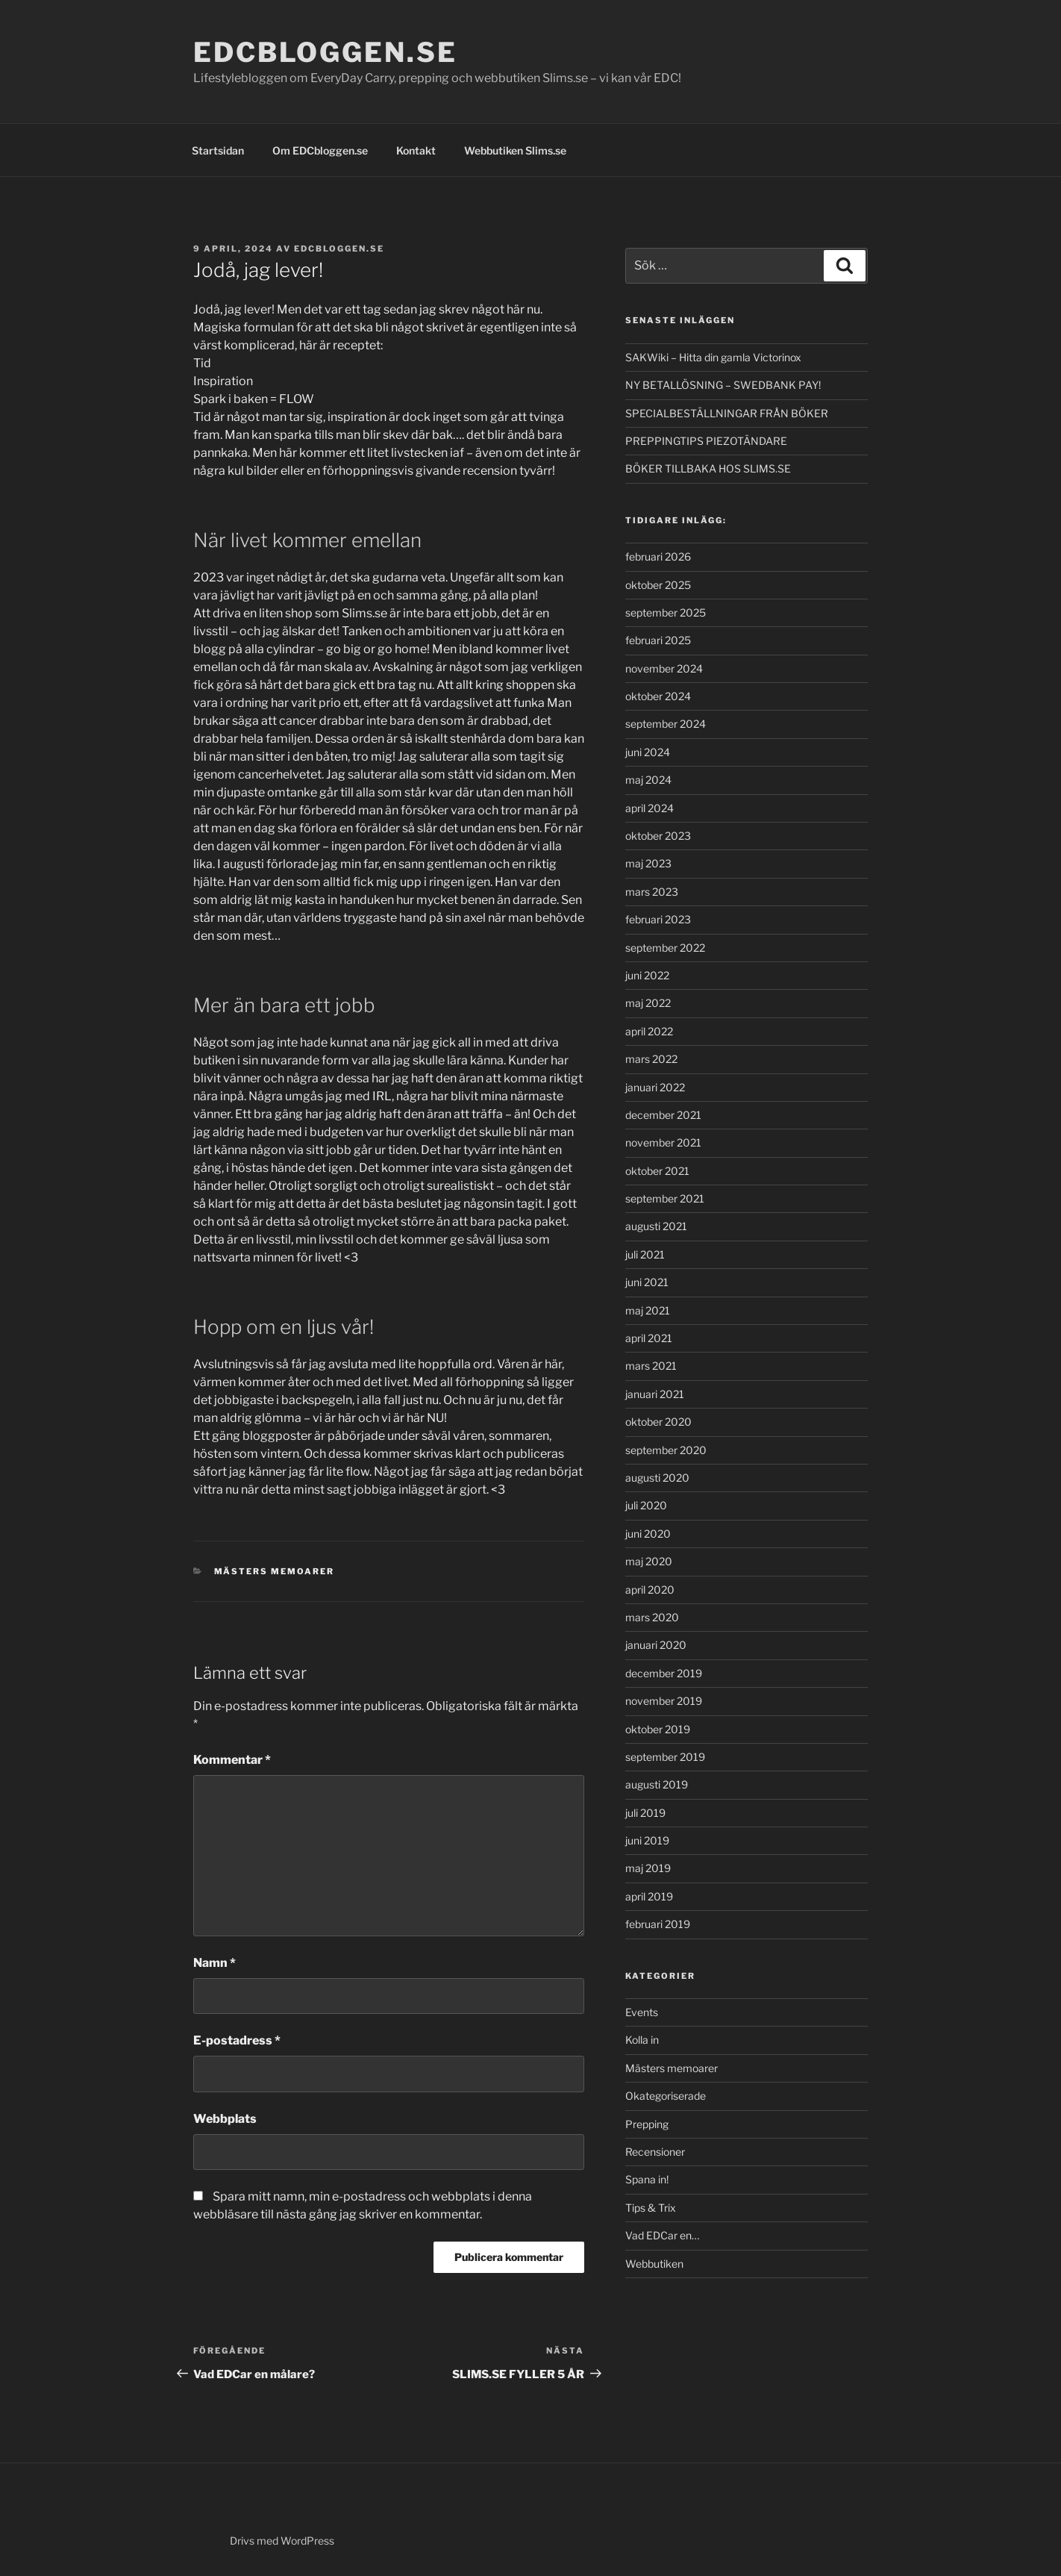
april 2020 (650, 1589)
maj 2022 (648, 1003)
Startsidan (218, 150)
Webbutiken (654, 2263)
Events (641, 2012)
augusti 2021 (656, 1226)
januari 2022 (655, 1087)
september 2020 (666, 1450)
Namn (214, 1963)
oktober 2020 (658, 1421)
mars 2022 (651, 1058)
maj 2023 (648, 863)
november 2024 (664, 668)
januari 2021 (654, 1394)
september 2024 (665, 723)
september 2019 (665, 1756)
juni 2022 (647, 975)
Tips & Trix (650, 2207)
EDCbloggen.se (325, 52)
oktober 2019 (657, 1729)
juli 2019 (645, 1812)
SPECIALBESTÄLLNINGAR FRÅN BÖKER (726, 413)
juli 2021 (645, 1254)
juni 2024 (647, 752)
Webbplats (225, 2119)
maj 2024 (648, 779)
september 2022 (665, 947)
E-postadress (237, 2040)
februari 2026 (658, 556)
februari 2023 (658, 919)
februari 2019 (657, 1924)
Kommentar (232, 1760)
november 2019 (663, 1700)
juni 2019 (647, 1840)
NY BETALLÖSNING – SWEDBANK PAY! (723, 384)
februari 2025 (658, 640)
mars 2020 (652, 1617)
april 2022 (649, 1031)
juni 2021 (647, 1282)
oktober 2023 (658, 835)
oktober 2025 (658, 584)
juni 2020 (648, 1533)
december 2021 (663, 1114)
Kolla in (642, 2039)
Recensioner (655, 2151)
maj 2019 (648, 1868)
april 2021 (648, 1338)
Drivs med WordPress (282, 2540)
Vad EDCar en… (662, 2235)
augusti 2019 (656, 1784)
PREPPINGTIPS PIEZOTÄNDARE (706, 440)
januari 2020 (655, 1644)
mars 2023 (651, 891)
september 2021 (664, 1198)
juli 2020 (646, 1505)
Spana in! (647, 2179)
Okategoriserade (665, 2095)
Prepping (647, 2124)
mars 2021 (651, 1365)
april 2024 (649, 808)
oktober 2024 (658, 696)
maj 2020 (648, 1561)
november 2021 (663, 1142)
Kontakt (416, 150)
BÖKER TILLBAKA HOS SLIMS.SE (708, 468)
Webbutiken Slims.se (515, 150)
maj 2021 (647, 1310)
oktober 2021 (657, 1170)
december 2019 (663, 1673)
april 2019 (649, 1896)
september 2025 (665, 612)
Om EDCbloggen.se (320, 150)
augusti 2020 (657, 1477)
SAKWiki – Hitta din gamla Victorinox (713, 357)
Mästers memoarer (274, 1571)
